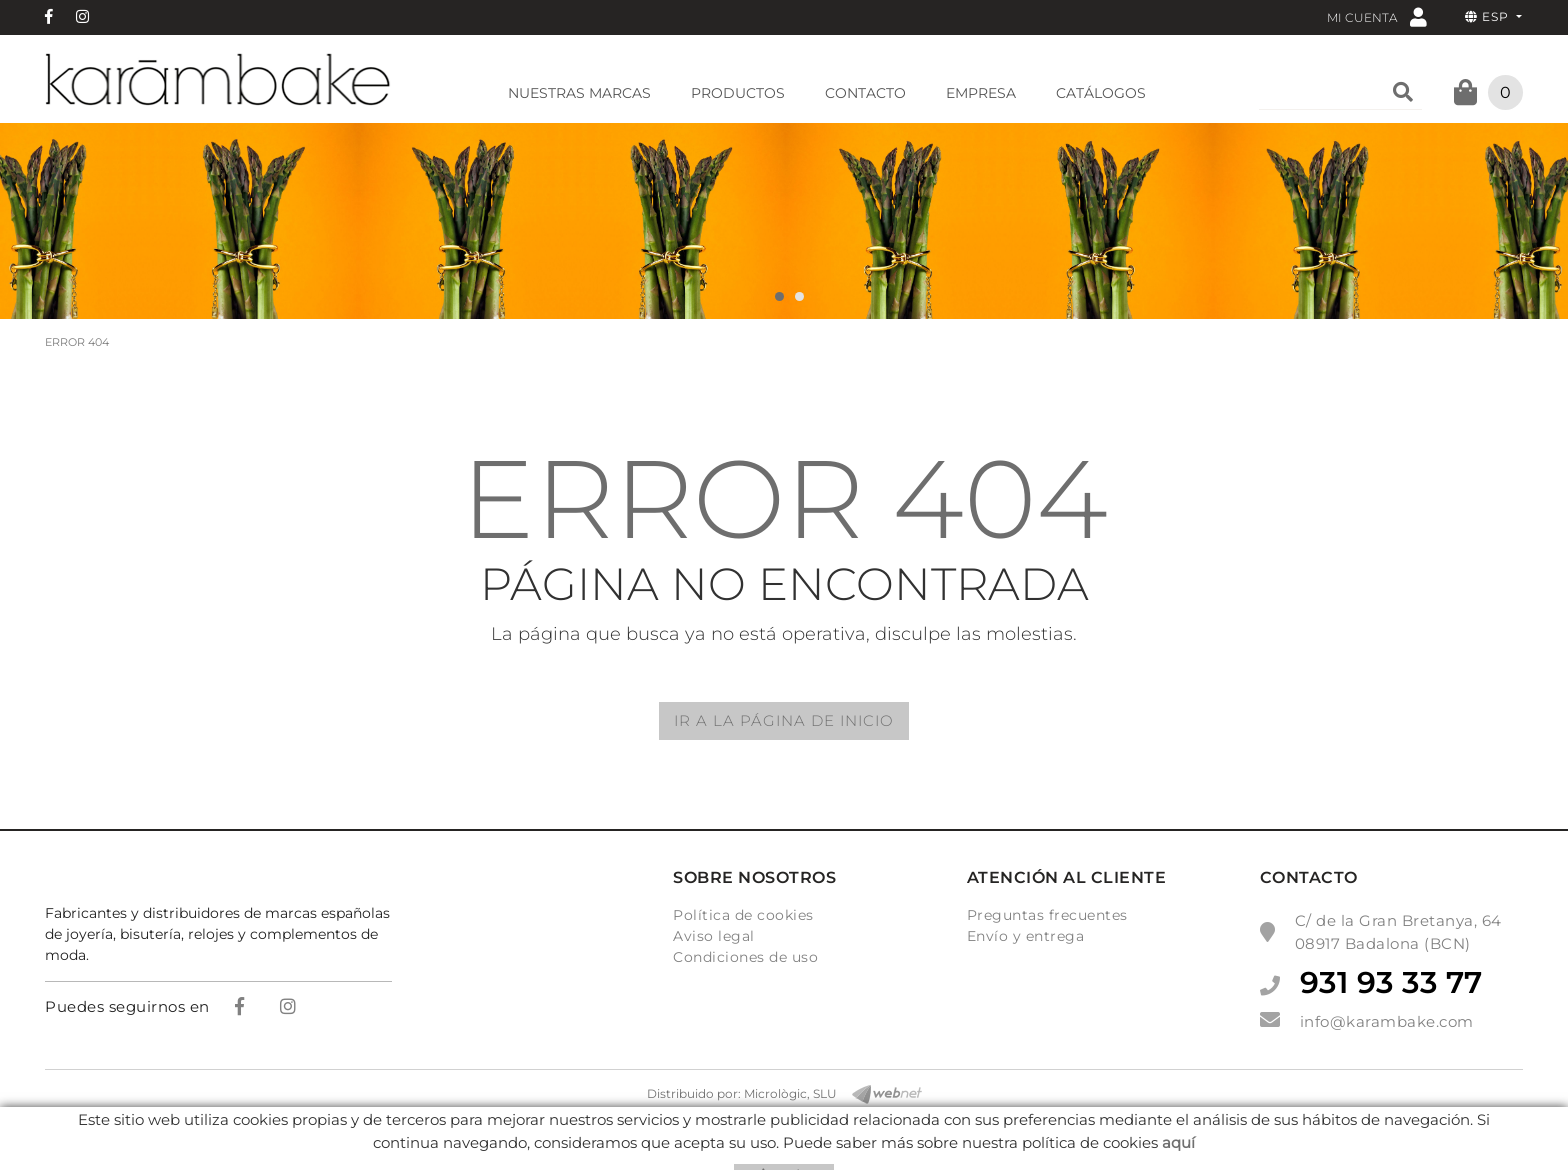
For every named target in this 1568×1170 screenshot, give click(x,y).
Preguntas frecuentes (1047, 915)
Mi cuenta (1377, 16)
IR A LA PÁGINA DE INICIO (784, 720)
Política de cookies (743, 915)
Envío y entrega (1026, 936)
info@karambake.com (1387, 1021)
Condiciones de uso (745, 957)
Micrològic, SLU (790, 1093)
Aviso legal (714, 936)
